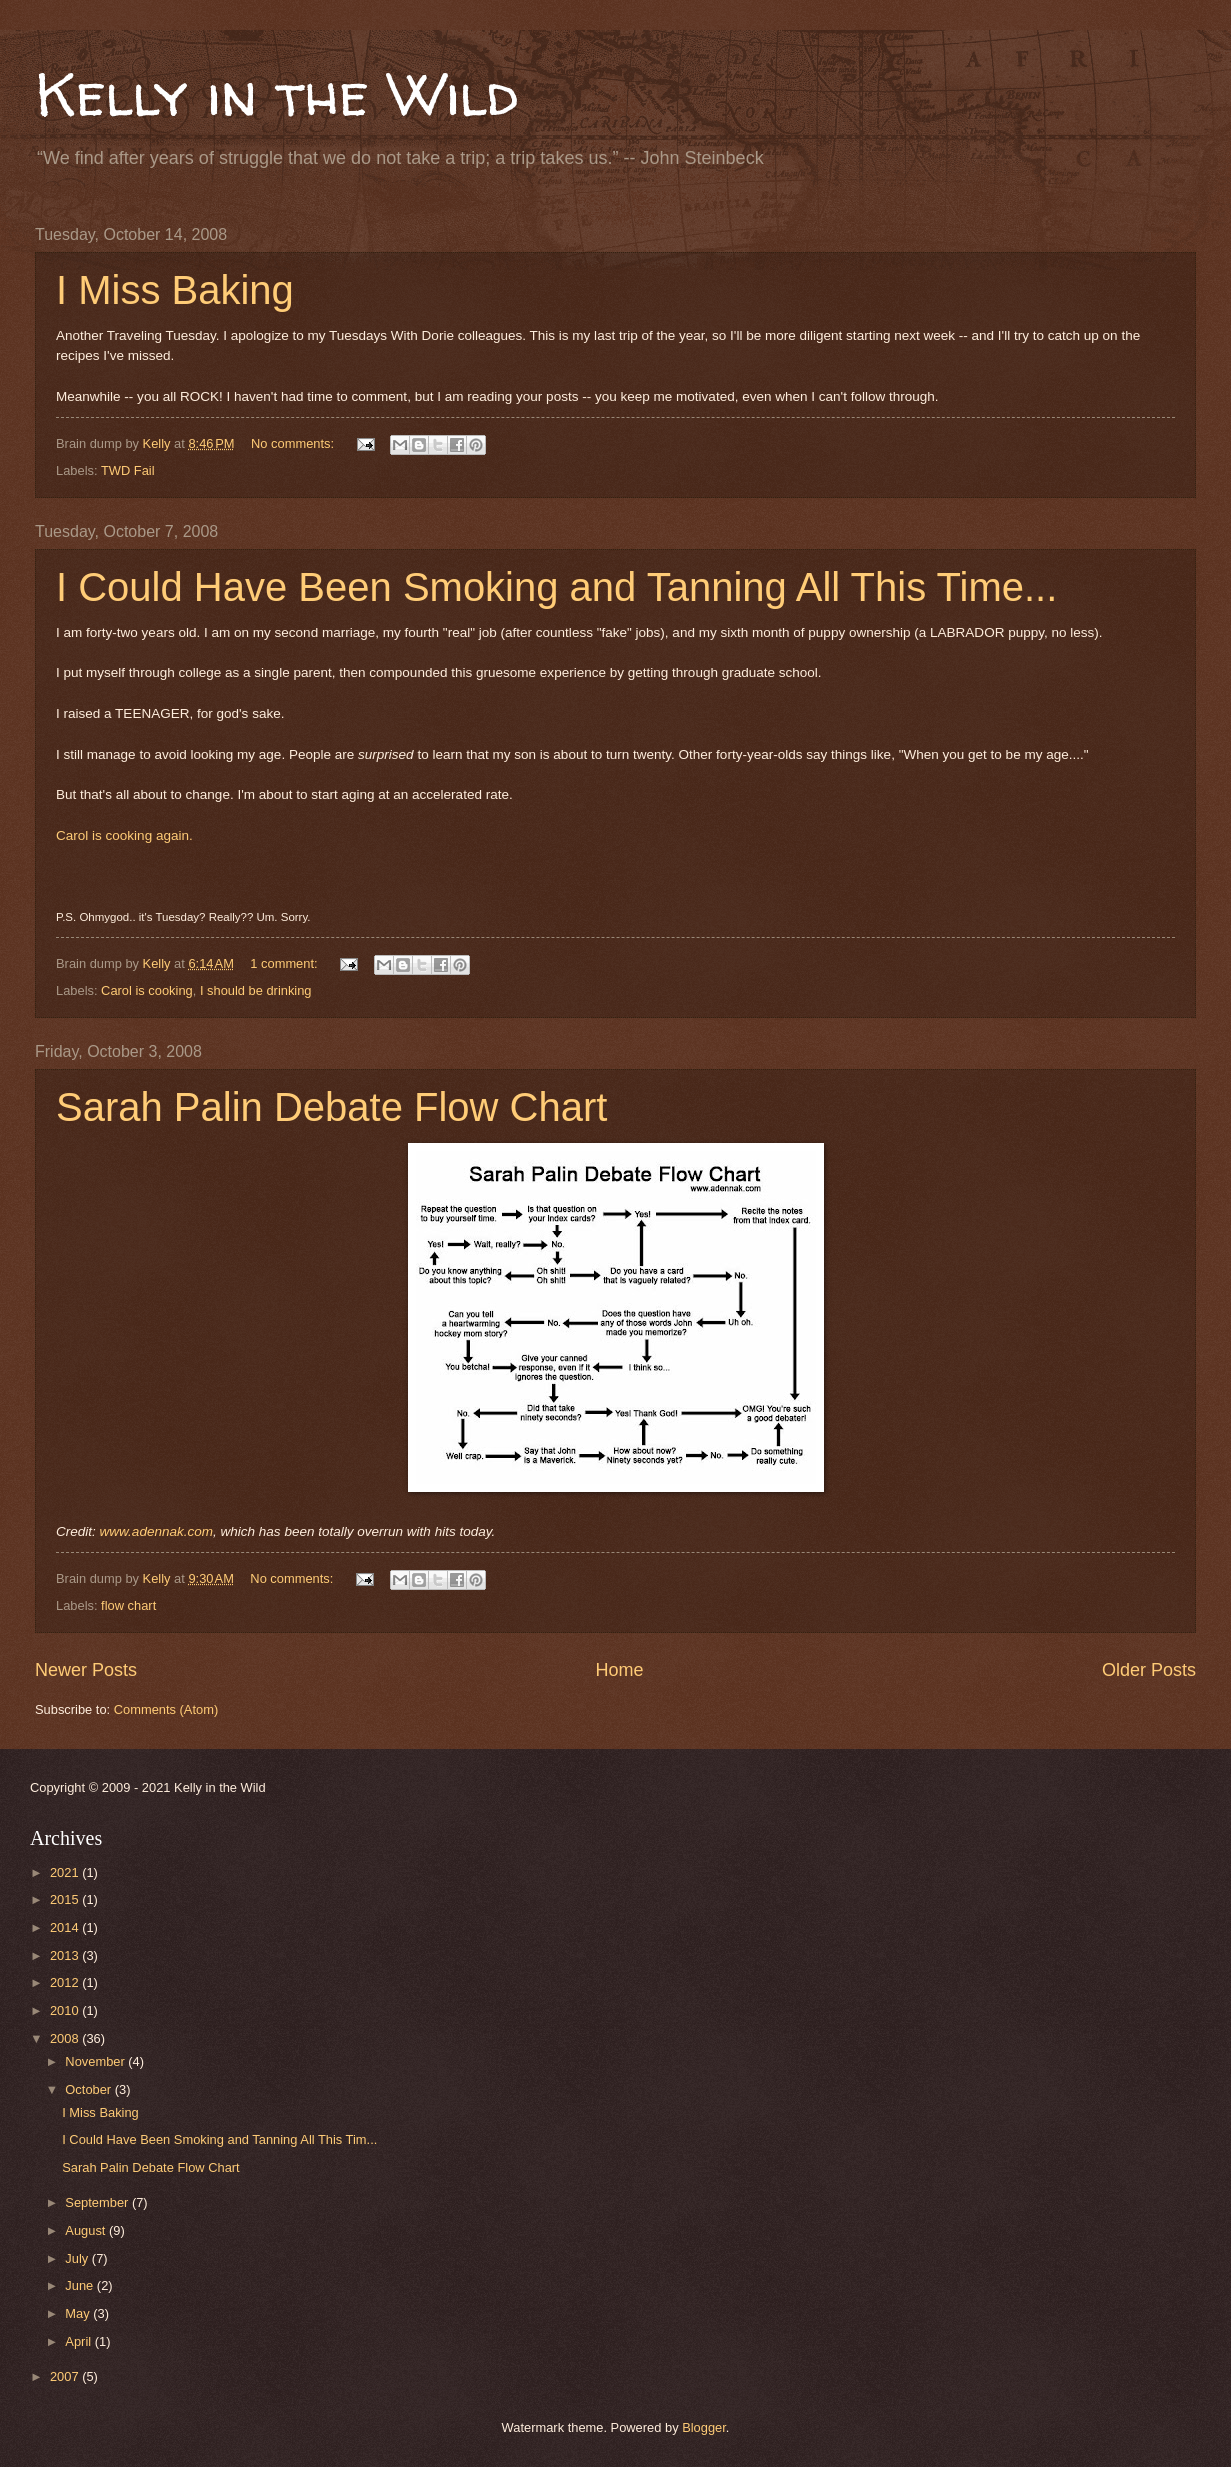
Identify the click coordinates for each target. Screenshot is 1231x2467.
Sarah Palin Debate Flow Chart (331, 1107)
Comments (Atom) (166, 1709)
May (79, 2313)
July (78, 2258)
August (87, 2230)
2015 (66, 1899)
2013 (66, 1955)
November (96, 2061)
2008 (66, 2038)
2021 (66, 1872)
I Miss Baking (175, 290)
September (98, 2202)
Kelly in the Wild (276, 94)
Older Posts (1149, 1670)
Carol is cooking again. (124, 835)
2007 (66, 2376)
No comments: (294, 443)
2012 (66, 1982)
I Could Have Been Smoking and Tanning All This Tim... (219, 2139)
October (89, 2089)
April (79, 2341)
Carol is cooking (147, 990)
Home (619, 1670)
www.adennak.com (156, 1531)
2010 (66, 2010)
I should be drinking (256, 990)
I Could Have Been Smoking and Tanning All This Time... (556, 587)
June (81, 2285)
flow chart (128, 1605)
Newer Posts (86, 1670)
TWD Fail (128, 470)
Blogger (704, 2427)
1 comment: (285, 963)
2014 (66, 1927)
